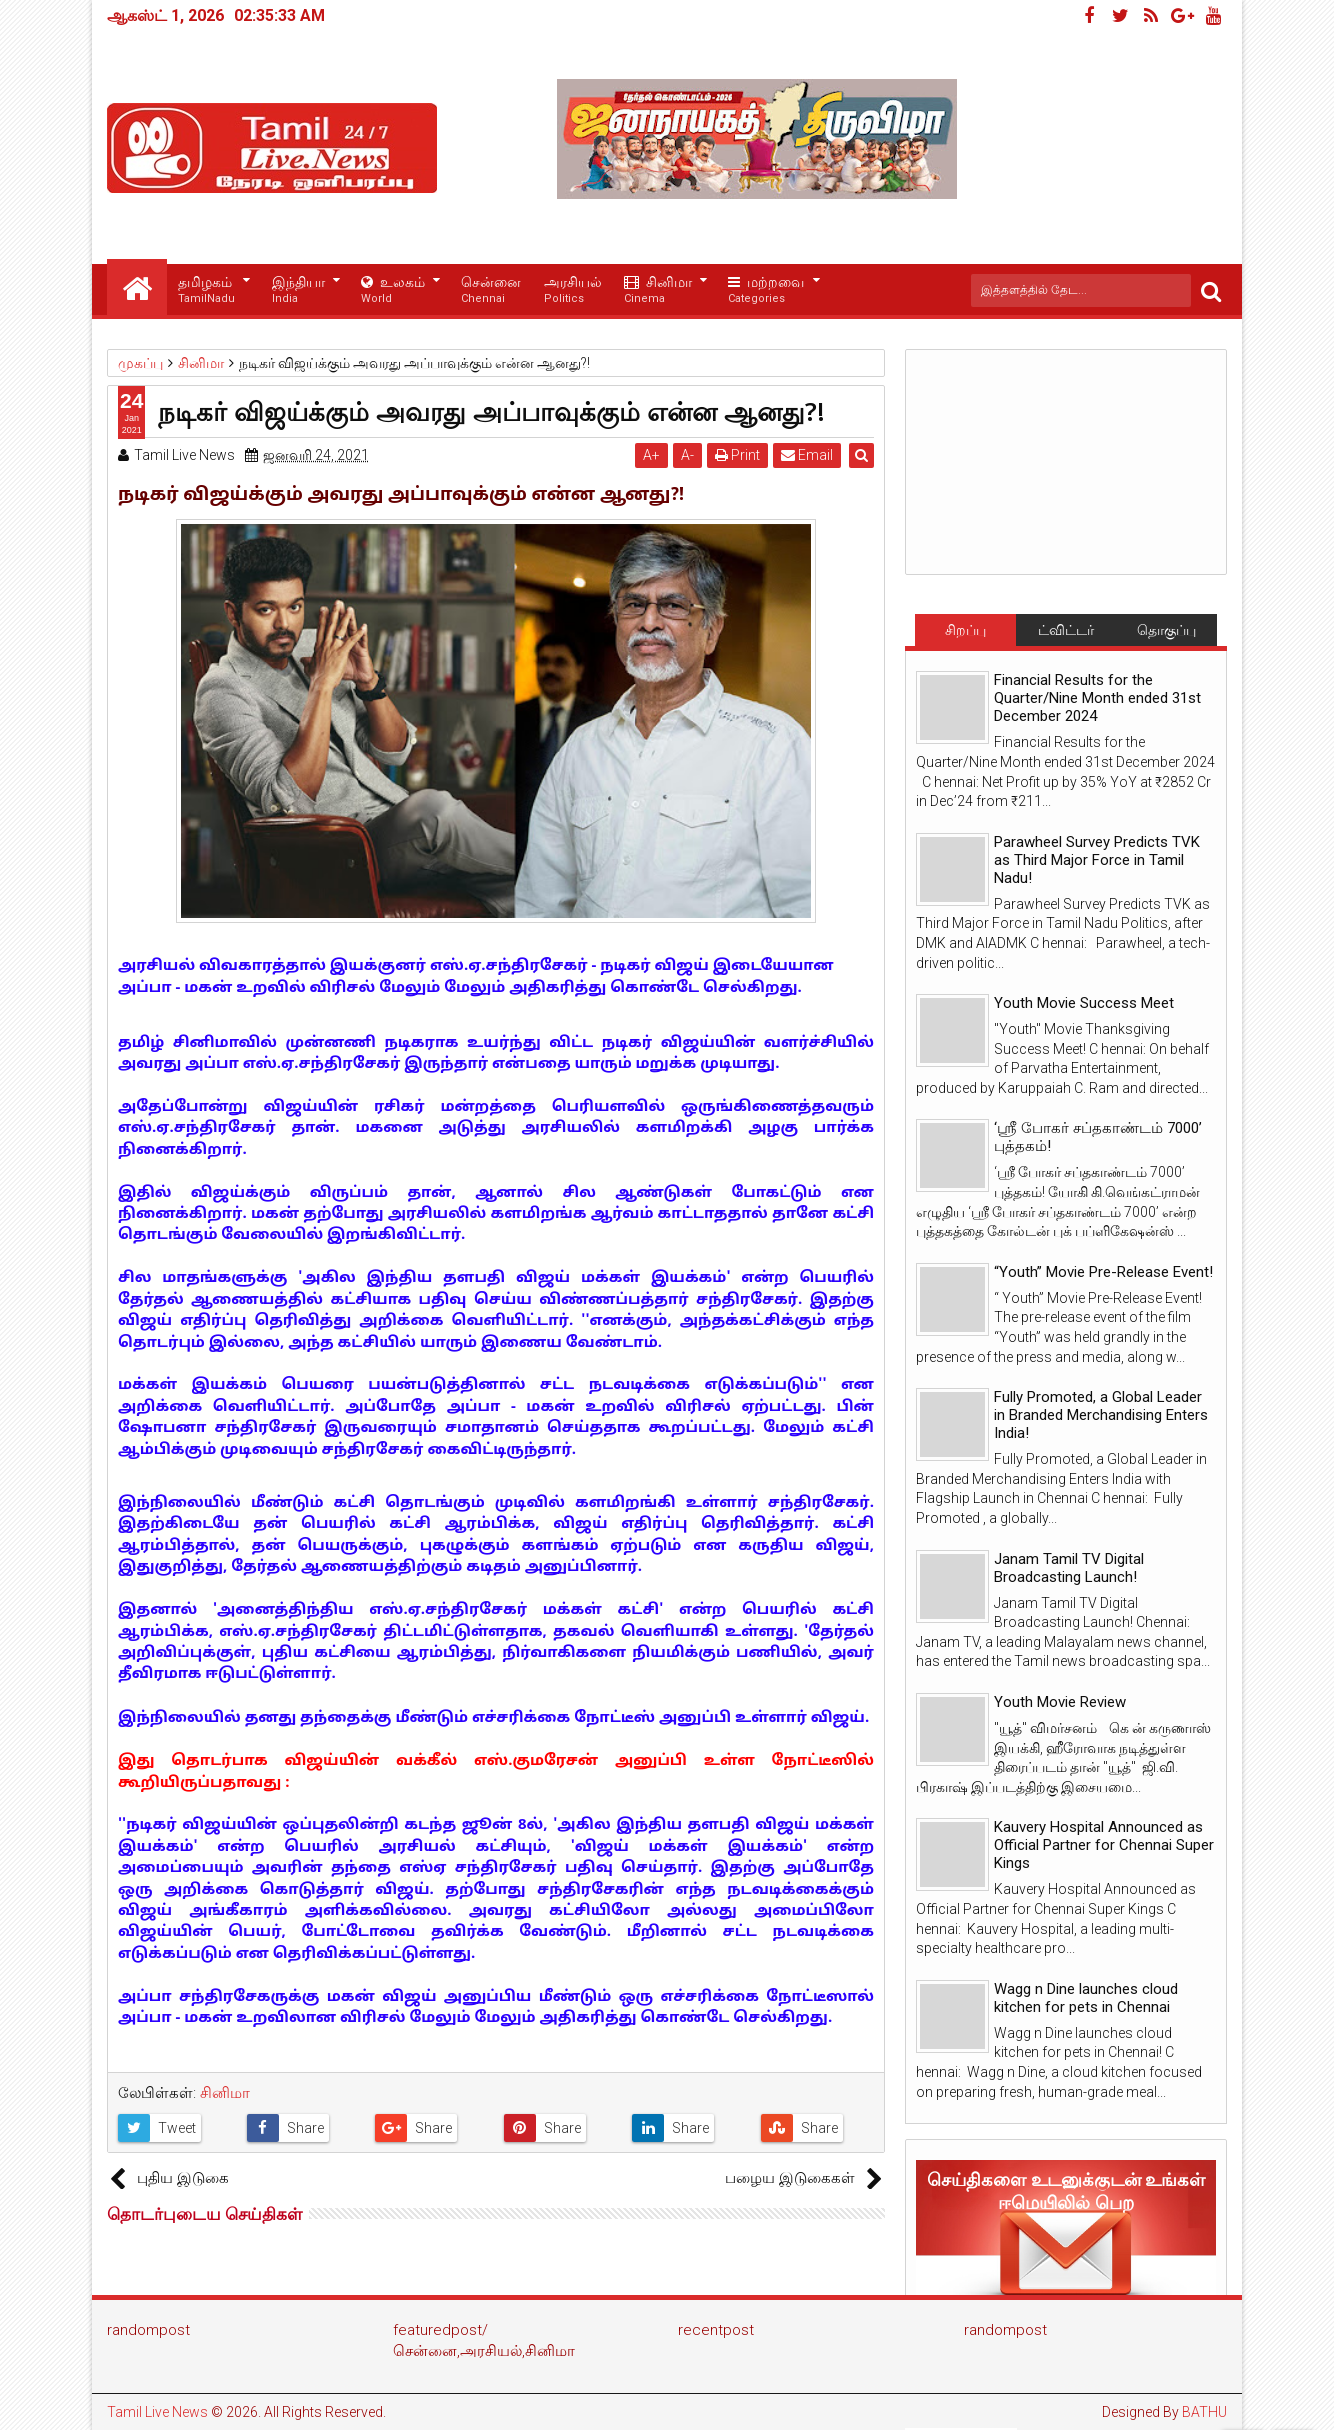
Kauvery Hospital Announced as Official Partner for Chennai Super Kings (1104, 1845)
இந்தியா (298, 290)
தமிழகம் (206, 290)
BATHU (1204, 2412)
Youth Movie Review (1060, 1702)
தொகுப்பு (1166, 630)
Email (808, 455)
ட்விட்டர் (1066, 630)
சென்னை (491, 290)
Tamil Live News (157, 2412)
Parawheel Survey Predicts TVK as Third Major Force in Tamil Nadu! (1097, 860)
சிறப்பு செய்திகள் (965, 634)
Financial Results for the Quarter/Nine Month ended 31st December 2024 (1097, 698)
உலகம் (393, 290)
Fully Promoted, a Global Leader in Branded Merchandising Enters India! (1101, 1415)
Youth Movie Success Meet (1084, 1003)
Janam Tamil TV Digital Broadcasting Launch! (1069, 1568)
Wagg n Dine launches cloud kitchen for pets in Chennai (1086, 1998)
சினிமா (658, 290)
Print (738, 455)
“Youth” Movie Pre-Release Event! (1103, 1272)
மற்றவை (766, 290)
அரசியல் (573, 290)
